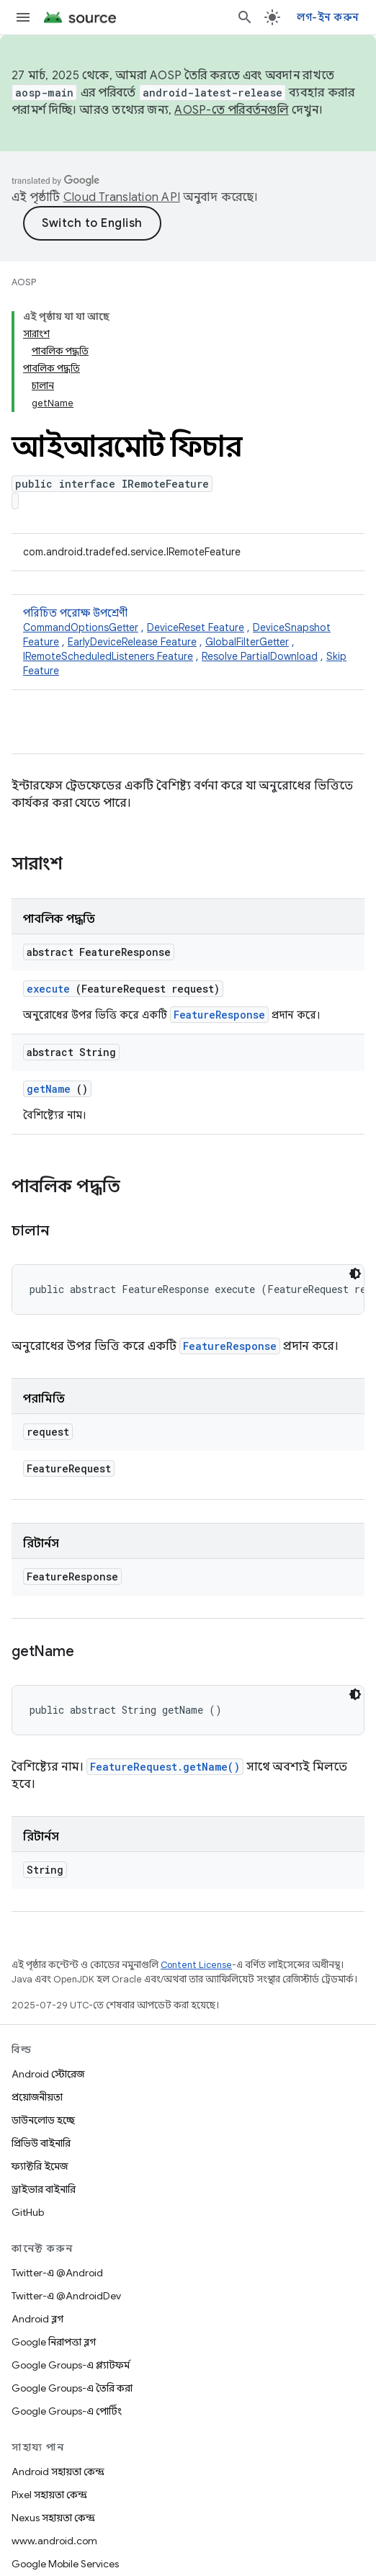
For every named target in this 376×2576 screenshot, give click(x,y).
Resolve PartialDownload (260, 656)
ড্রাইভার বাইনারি (44, 2189)
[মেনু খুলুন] (23, 17)
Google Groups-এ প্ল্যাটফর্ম (71, 2364)
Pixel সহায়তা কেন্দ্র (49, 2494)
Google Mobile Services (65, 2563)
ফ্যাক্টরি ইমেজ (40, 2166)
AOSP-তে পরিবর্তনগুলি (231, 110)
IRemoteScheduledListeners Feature (108, 656)
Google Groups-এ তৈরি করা (72, 2388)
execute (48, 989)
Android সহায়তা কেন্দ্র (58, 2471)
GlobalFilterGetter (247, 641)
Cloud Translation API (121, 197)
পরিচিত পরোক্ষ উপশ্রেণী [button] (188, 642)
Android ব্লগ (37, 2318)
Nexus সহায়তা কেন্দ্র (53, 2517)
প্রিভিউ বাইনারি (41, 2143)
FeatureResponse (219, 1014)
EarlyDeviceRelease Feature (132, 641)
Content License (196, 1965)
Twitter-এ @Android (57, 2272)
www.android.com (54, 2540)
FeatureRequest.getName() (165, 1767)
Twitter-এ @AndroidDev (66, 2295)
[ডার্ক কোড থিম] (355, 1273)
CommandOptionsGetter (80, 627)
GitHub (28, 2212)
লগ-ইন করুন (328, 17)
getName (49, 1089)
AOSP (24, 282)
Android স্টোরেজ (48, 2073)
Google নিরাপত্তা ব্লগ (54, 2341)
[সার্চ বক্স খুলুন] (245, 17)
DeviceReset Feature (195, 627)
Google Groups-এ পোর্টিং (67, 2411)
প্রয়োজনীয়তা (37, 2096)
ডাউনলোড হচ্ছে (43, 2120)
